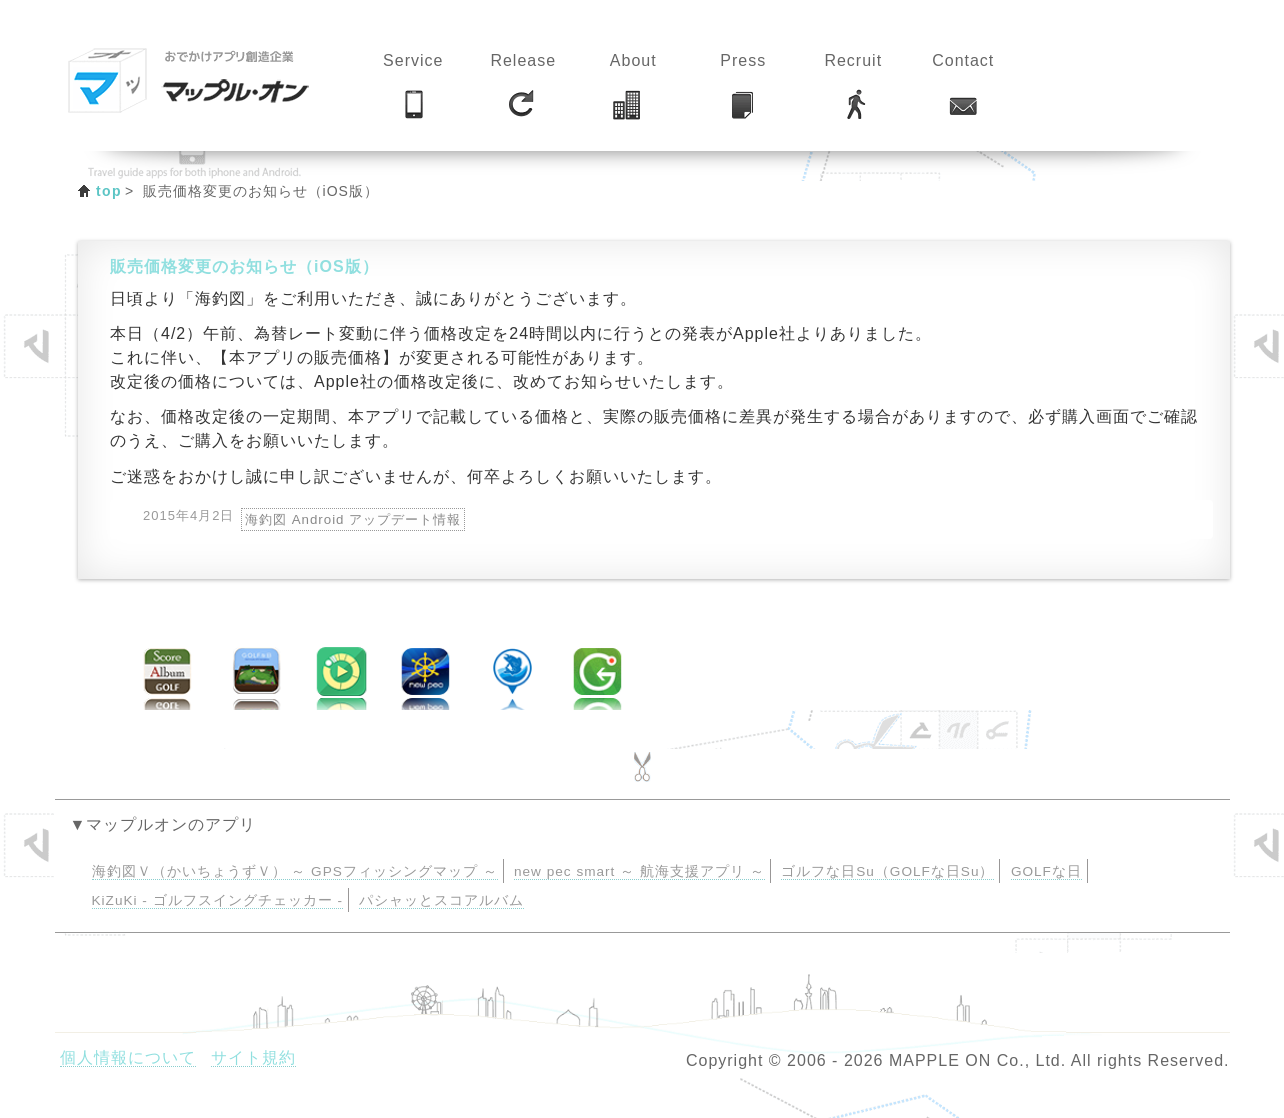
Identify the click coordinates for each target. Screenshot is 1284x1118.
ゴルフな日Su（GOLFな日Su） (887, 871)
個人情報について (128, 1057)
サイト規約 (253, 1057)
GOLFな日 (1046, 871)
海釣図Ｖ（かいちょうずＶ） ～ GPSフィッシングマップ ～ (295, 871)
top (109, 191)
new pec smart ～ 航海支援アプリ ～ (639, 871)
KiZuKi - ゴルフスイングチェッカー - (217, 900)
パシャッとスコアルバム (441, 900)
